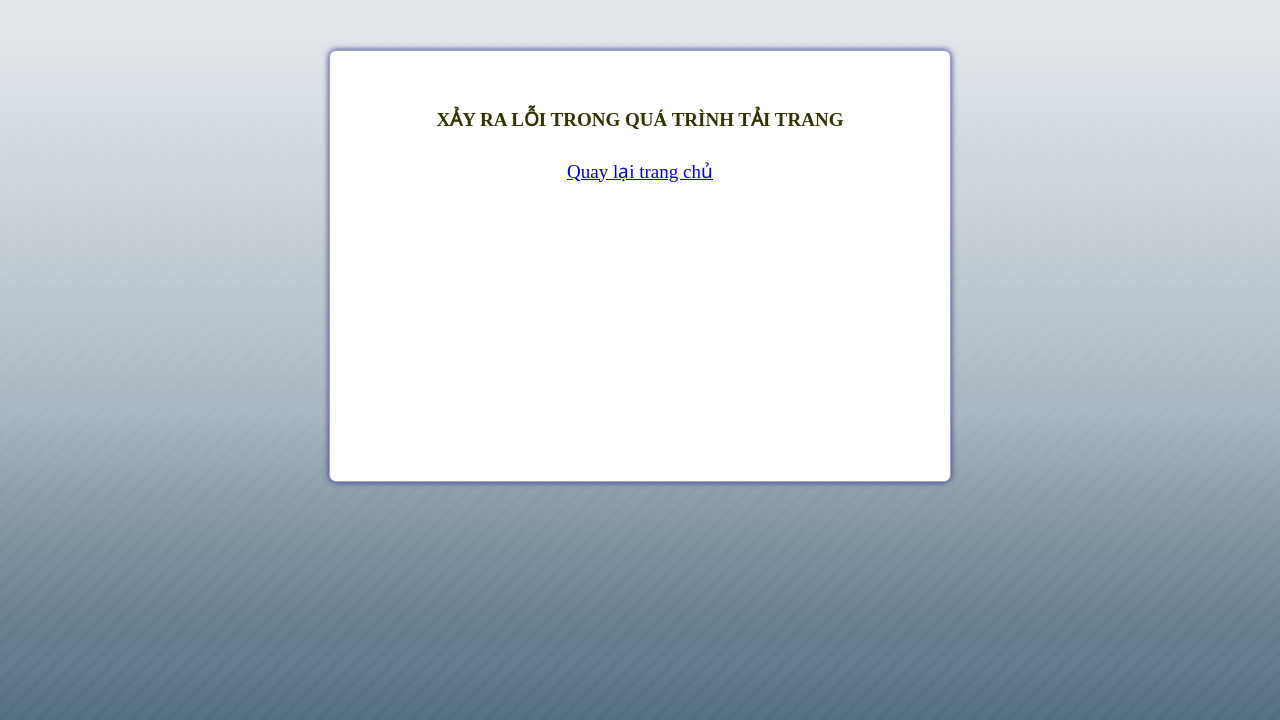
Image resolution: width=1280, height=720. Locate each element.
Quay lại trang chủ (640, 171)
